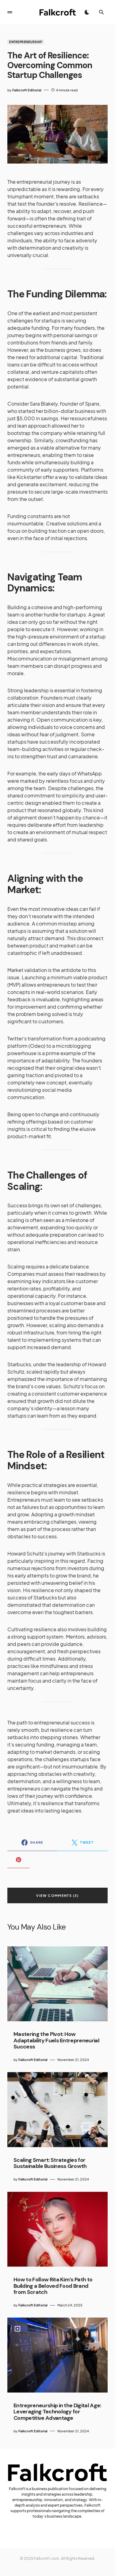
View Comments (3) (57, 1895)
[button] (10, 12)
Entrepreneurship (25, 42)
